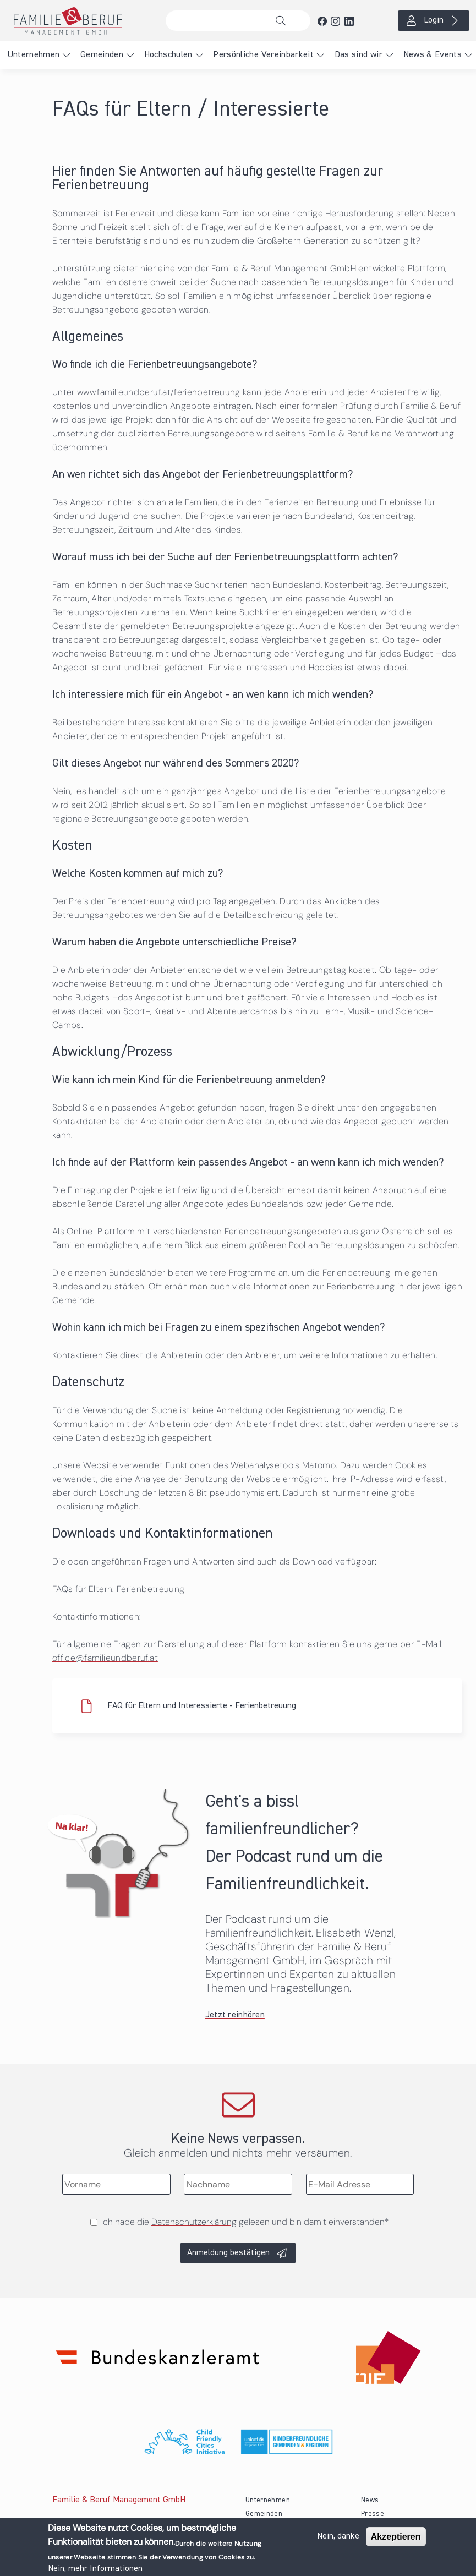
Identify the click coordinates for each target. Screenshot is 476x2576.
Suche (283, 20)
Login (434, 20)
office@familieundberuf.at (105, 1658)
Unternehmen (33, 55)
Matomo (319, 1465)
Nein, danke (338, 2538)
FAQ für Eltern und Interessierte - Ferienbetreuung (201, 1706)
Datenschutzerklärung (194, 2222)
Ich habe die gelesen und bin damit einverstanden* (245, 2222)
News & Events (432, 55)
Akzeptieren (396, 2539)
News (370, 2500)
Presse (372, 2514)
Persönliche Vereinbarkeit (263, 55)
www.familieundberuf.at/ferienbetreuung (158, 392)
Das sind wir (358, 55)
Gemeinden (101, 55)
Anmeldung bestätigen (228, 2253)
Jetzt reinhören (235, 2015)
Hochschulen (168, 55)
